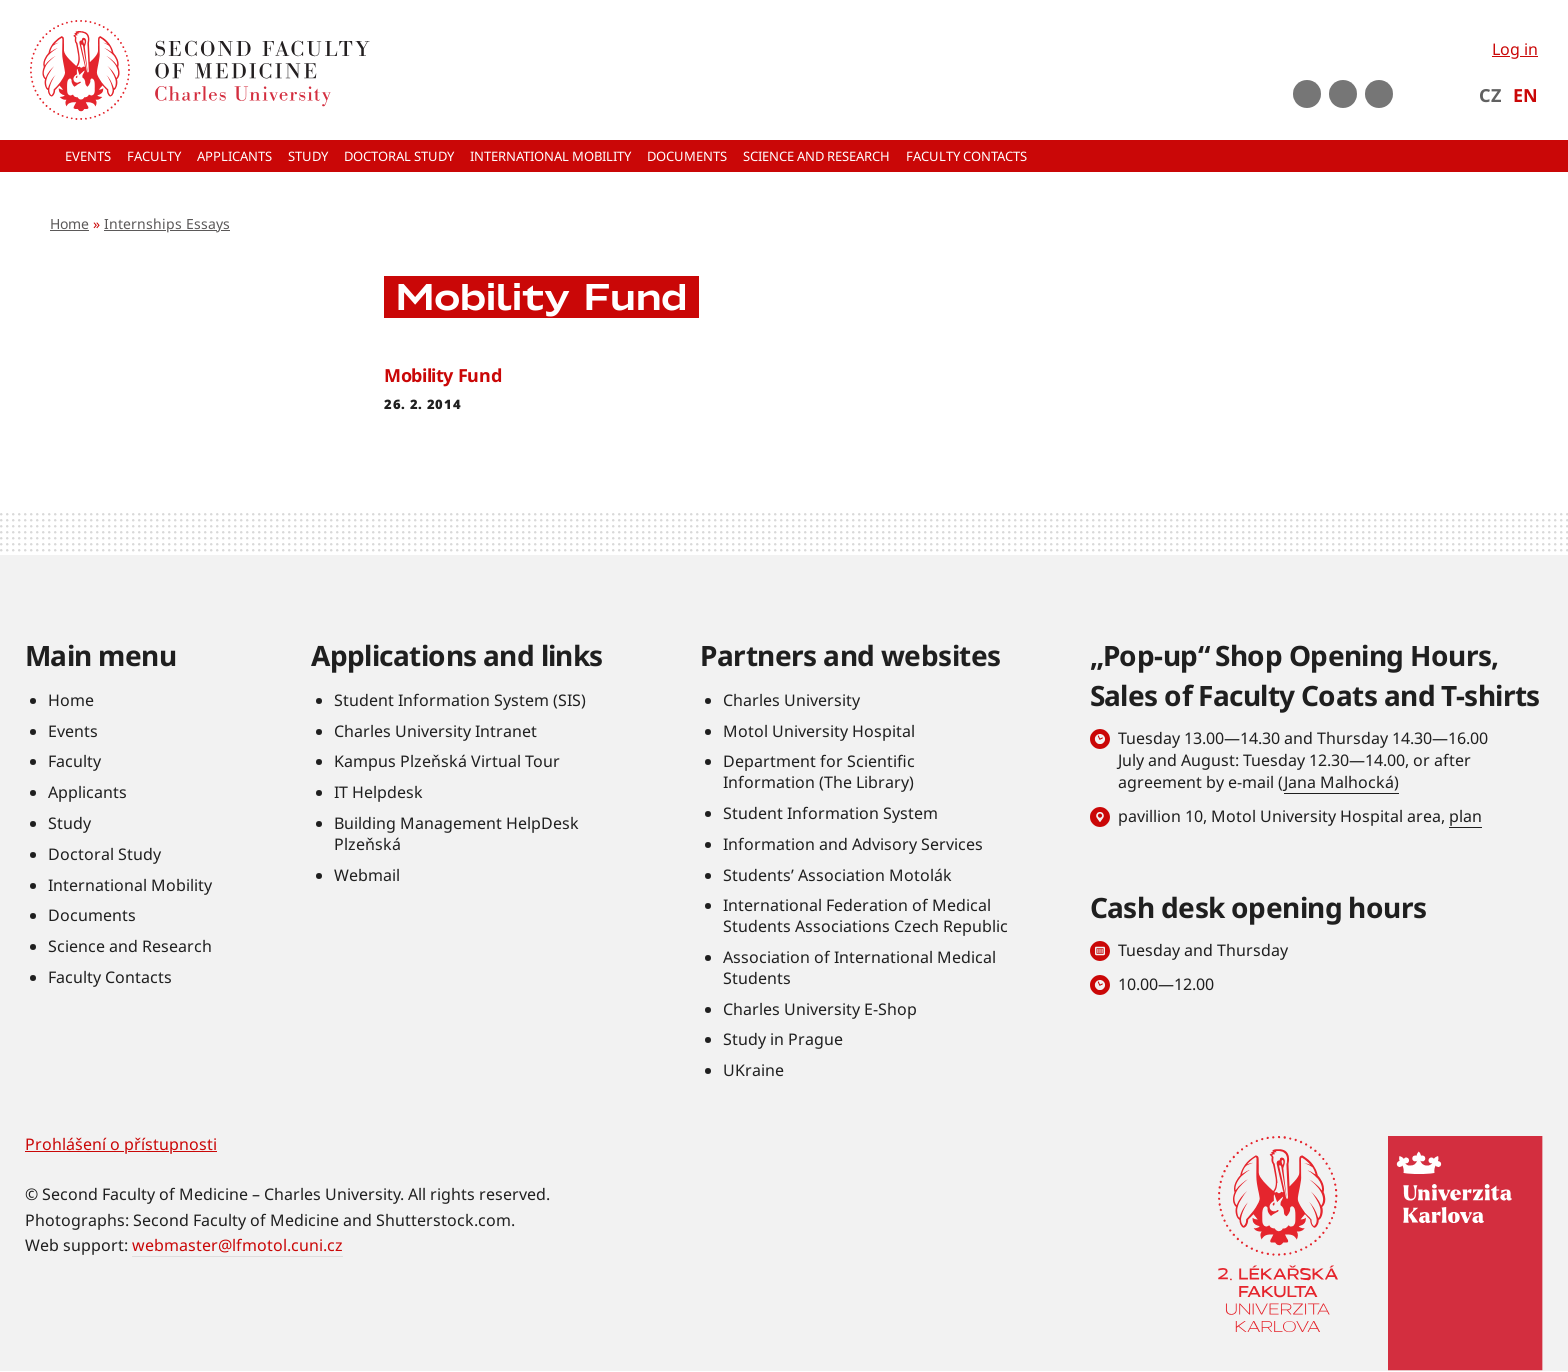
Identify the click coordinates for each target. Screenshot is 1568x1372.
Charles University (791, 700)
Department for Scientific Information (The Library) (819, 771)
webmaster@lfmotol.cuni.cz (237, 1245)
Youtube (1307, 94)
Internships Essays (167, 223)
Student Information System (830, 813)
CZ (1490, 95)
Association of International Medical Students (859, 967)
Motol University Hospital (819, 731)
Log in (1515, 49)
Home (69, 223)
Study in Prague (783, 1039)
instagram (1343, 94)
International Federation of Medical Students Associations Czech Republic (865, 915)
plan (1465, 816)
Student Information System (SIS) (460, 700)
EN (1525, 95)
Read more (784, 388)
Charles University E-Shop (820, 1009)
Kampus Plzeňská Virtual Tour (447, 761)
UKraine (753, 1070)
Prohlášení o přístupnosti (121, 1144)
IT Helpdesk (378, 792)
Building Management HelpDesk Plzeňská (456, 833)
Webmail (367, 875)
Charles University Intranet (435, 731)
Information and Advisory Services (853, 844)
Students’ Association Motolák (837, 875)
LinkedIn (1379, 94)
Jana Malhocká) (1341, 782)
